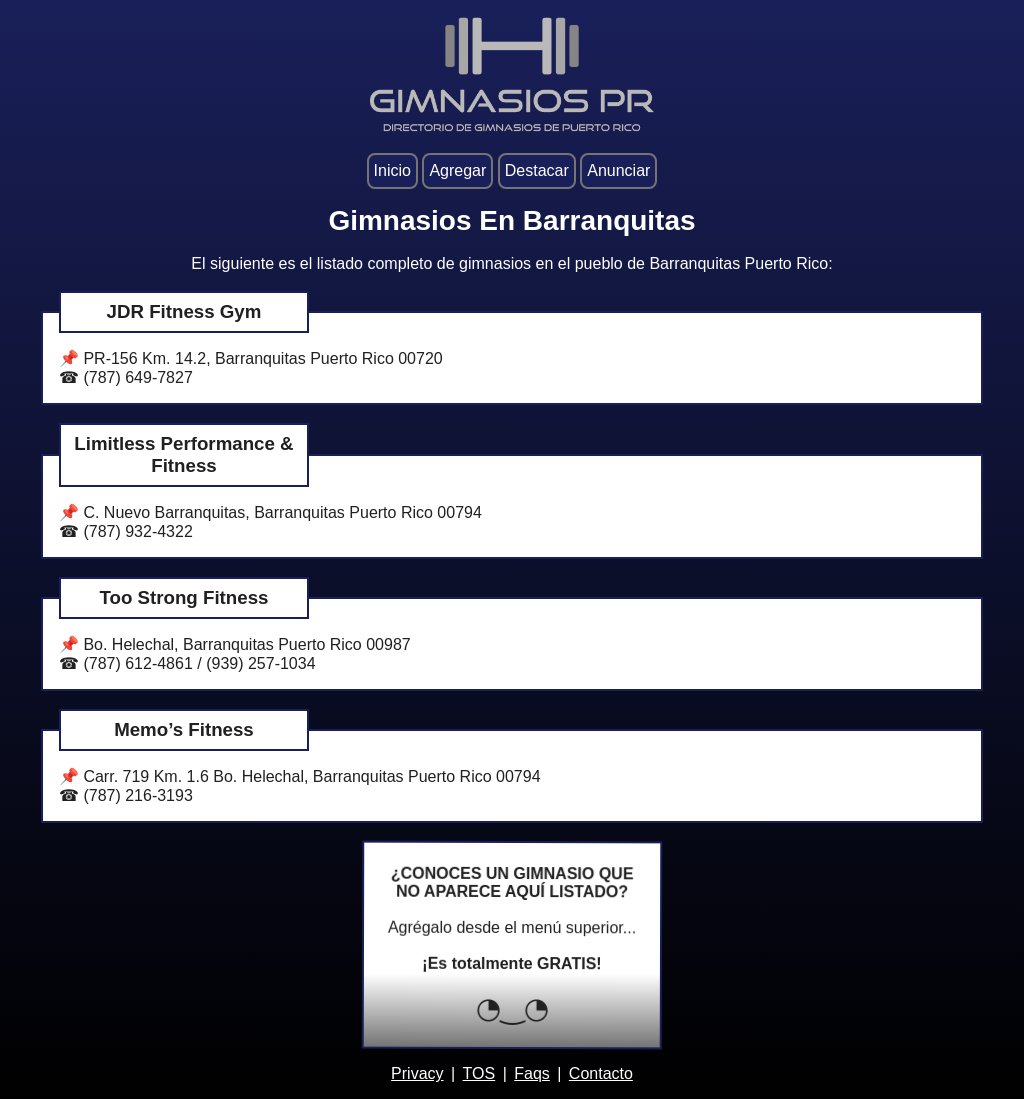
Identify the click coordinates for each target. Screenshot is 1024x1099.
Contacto (601, 1073)
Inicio (392, 170)
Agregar (457, 170)
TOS (479, 1073)
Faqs (532, 1073)
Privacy (417, 1073)
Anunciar (618, 170)
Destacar (537, 170)
